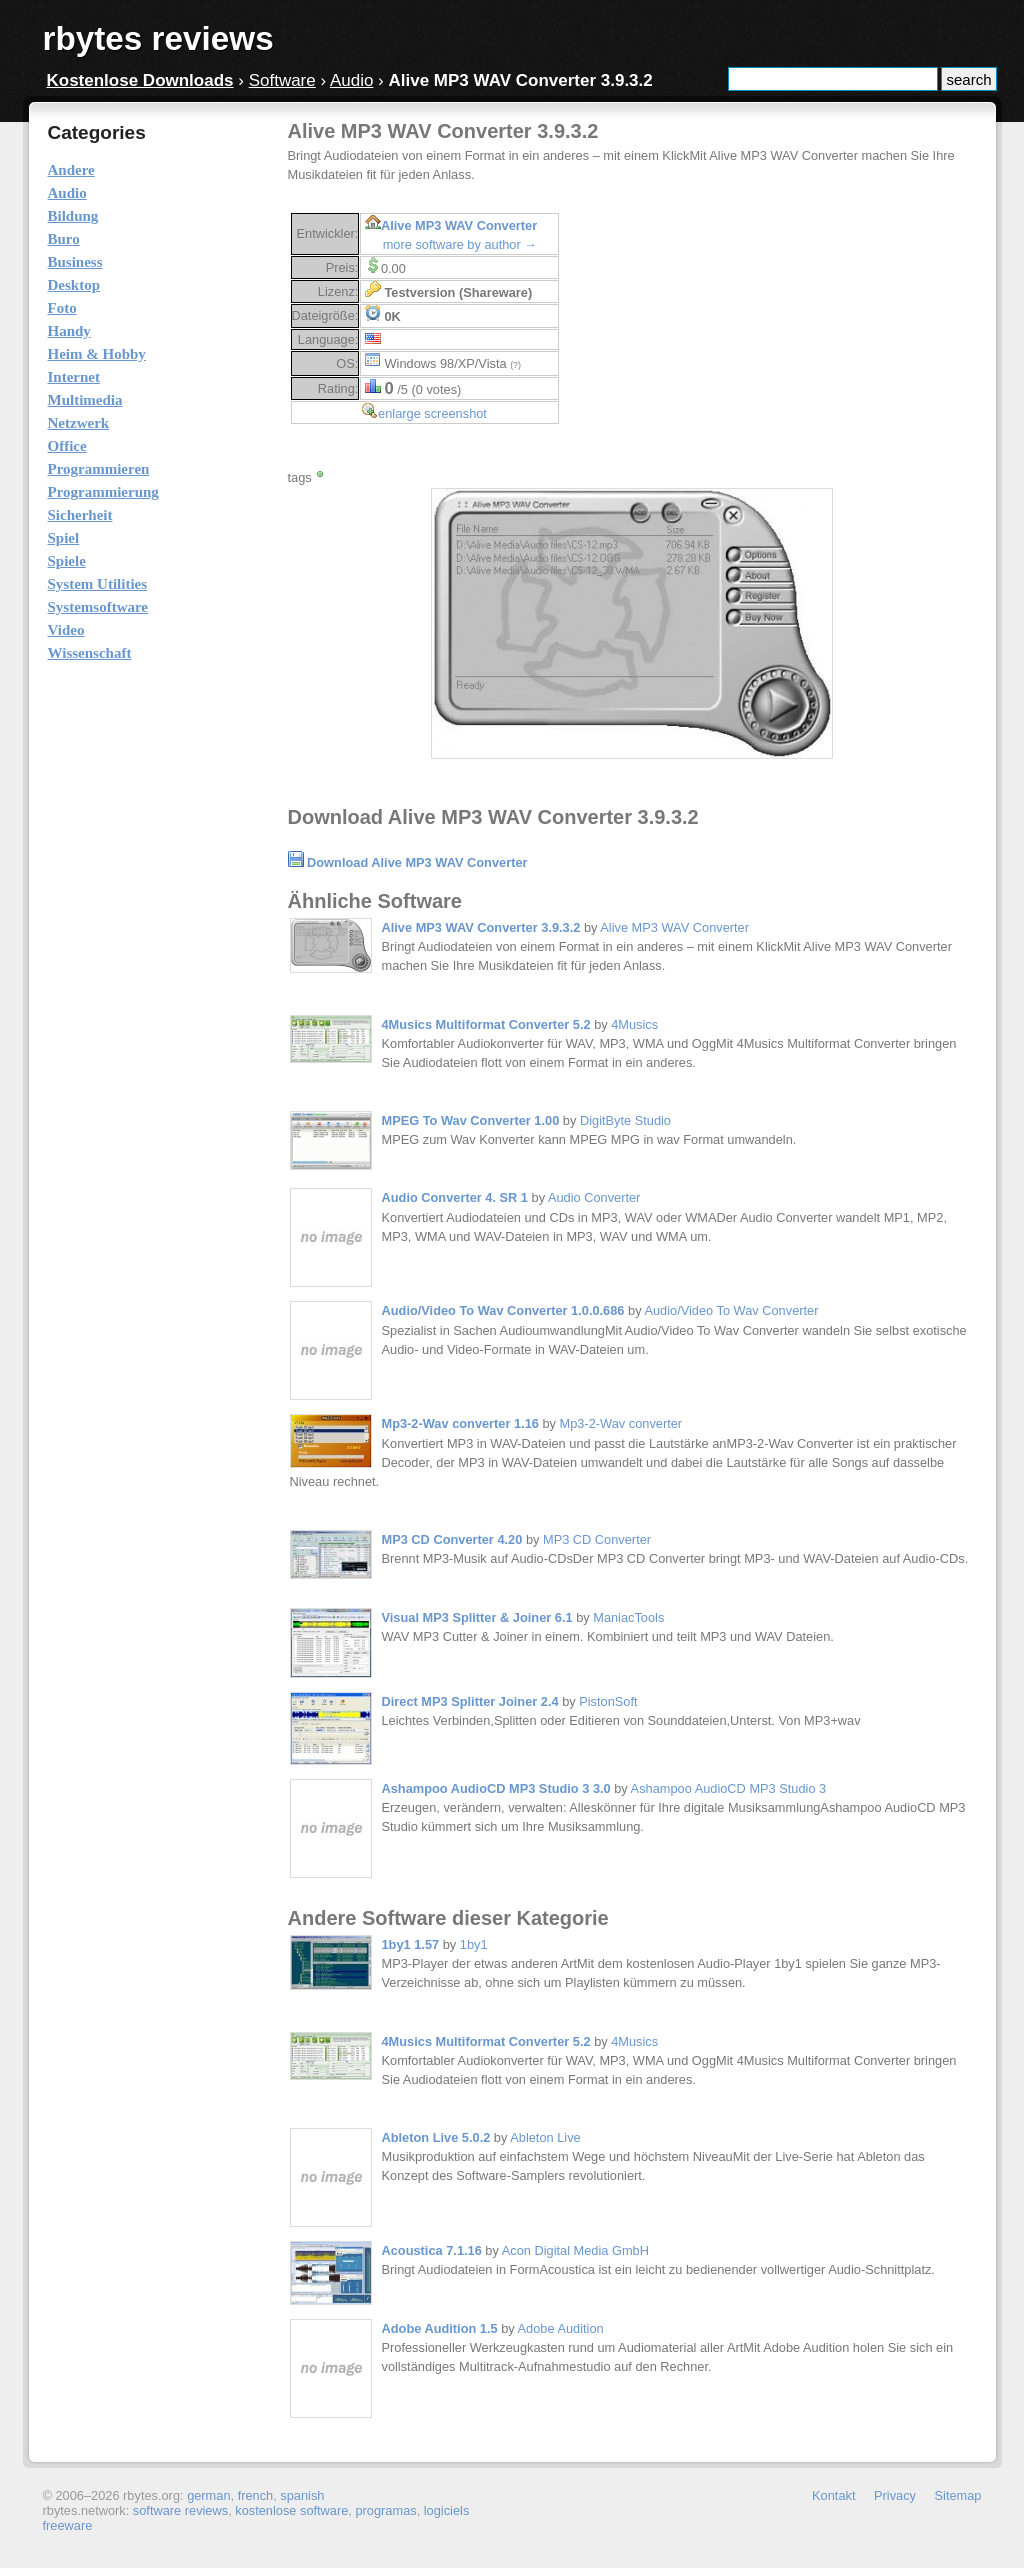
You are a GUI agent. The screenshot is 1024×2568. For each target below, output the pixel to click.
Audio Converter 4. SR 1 (455, 1197)
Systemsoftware (98, 607)
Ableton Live (545, 2137)
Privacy (895, 2495)
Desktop (74, 285)
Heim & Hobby (97, 354)
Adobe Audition (561, 2328)
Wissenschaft (90, 653)
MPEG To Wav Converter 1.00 (471, 1120)
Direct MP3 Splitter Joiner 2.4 (470, 1701)
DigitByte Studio (625, 1120)
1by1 (474, 1944)
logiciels (447, 2510)
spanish (302, 2495)
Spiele (67, 561)
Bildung (73, 216)
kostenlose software (291, 2510)
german (208, 2495)
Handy (69, 331)
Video (66, 630)
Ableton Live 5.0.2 (436, 2137)
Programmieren (99, 469)
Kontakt (833, 2495)
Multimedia (85, 400)
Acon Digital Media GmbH (575, 2250)
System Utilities (98, 584)
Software (282, 80)
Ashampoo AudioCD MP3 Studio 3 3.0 (496, 1788)
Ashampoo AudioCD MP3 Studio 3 (729, 1788)
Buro (64, 239)
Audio (351, 80)
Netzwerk (79, 423)
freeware (68, 2525)
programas (385, 2510)
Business (75, 262)
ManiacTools (628, 1617)
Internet (74, 377)
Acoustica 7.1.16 (432, 2250)
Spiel (64, 538)
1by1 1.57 (411, 1944)
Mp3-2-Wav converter (621, 1423)
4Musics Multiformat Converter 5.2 (486, 1024)
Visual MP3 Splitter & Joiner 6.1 (477, 1617)
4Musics (634, 1024)
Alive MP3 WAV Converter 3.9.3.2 (481, 927)
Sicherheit (80, 515)
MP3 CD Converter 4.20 (452, 1539)
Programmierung (103, 492)
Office (67, 446)
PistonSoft (608, 1701)
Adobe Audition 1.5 (440, 2328)
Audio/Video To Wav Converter (731, 1310)
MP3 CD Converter (597, 1539)
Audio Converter (594, 1197)
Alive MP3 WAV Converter (459, 225)
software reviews (180, 2510)
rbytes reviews (158, 38)
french (256, 2495)
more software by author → (460, 244)
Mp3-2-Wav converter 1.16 (460, 1423)
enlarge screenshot (432, 413)
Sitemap (958, 2495)
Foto (62, 308)
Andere (71, 170)
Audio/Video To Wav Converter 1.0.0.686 (503, 1310)
